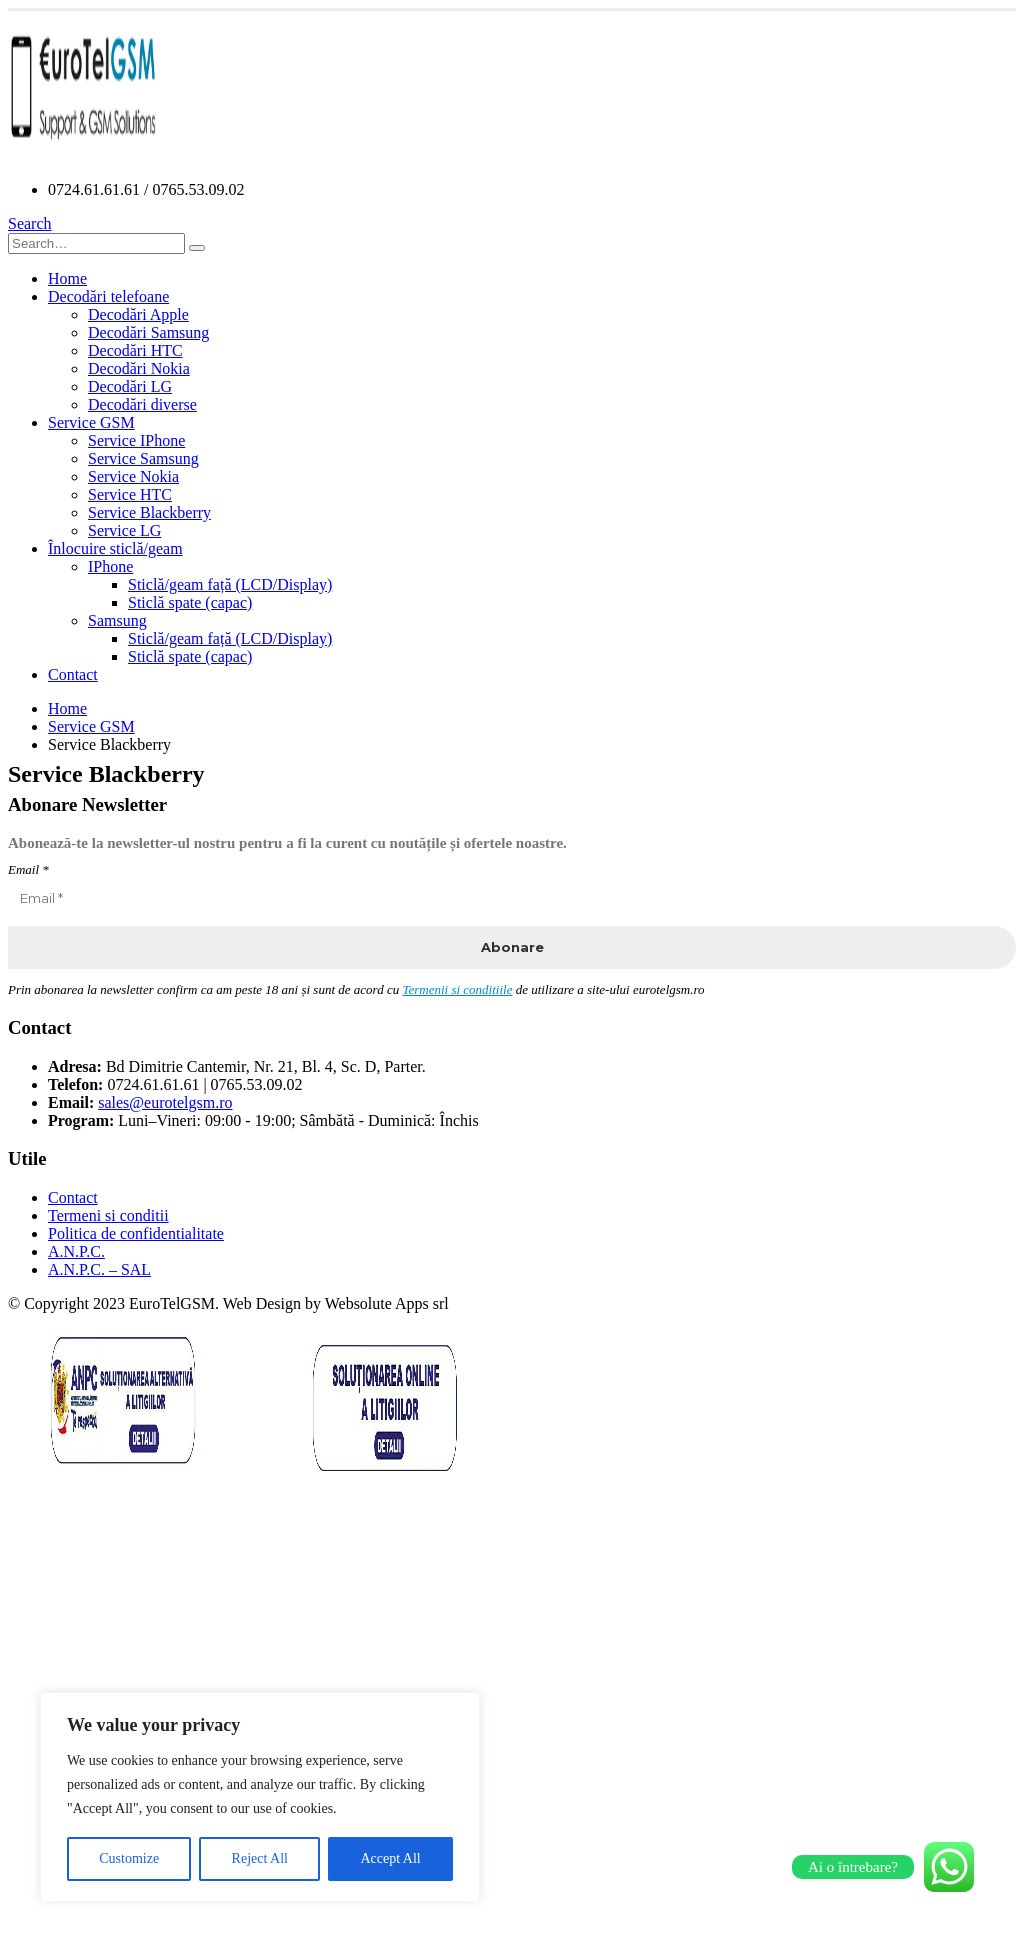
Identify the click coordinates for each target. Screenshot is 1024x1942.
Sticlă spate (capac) (190, 602)
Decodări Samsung (148, 332)
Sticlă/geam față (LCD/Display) (230, 584)
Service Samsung (143, 458)
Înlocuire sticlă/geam (115, 548)
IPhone (110, 566)
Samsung (117, 620)
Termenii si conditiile (457, 989)
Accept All (390, 1858)
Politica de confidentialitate (136, 1233)
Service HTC (130, 494)
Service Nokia (133, 476)
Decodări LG (130, 386)
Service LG (124, 530)
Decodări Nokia (139, 368)
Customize (129, 1858)
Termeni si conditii (108, 1215)
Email (28, 869)
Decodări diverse (142, 404)
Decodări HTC (135, 350)
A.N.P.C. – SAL (99, 1269)
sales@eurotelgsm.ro (165, 1102)
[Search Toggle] (30, 223)
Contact (73, 674)
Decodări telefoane (108, 296)
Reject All (260, 1858)
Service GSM (91, 422)
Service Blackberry (149, 512)
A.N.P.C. (76, 1251)
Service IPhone (136, 440)
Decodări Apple (138, 314)
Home (67, 278)
